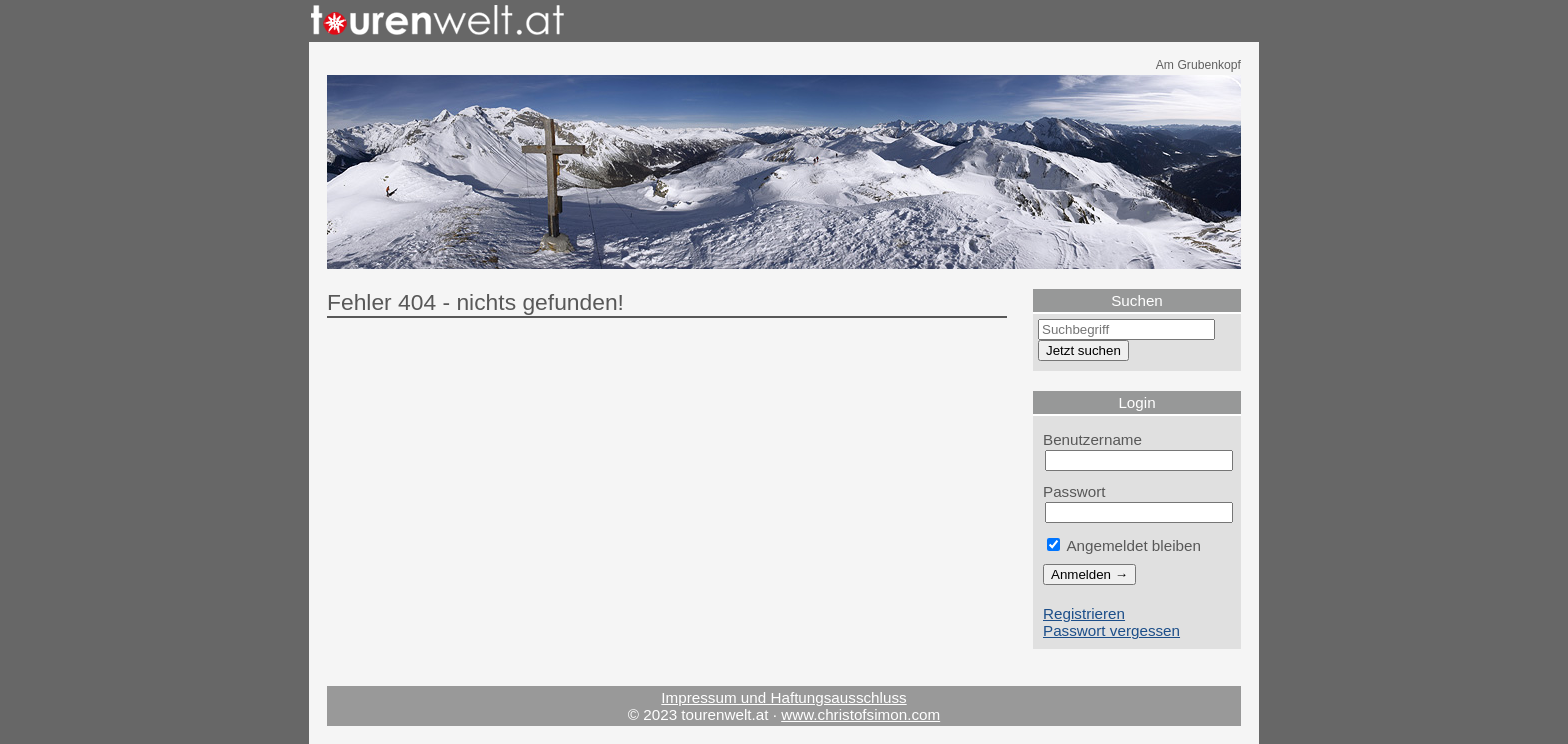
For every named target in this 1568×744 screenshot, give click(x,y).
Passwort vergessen (1111, 630)
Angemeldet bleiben (1124, 545)
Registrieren (1084, 613)
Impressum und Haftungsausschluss (783, 697)
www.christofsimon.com (860, 714)
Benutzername (1092, 439)
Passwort (1074, 491)
